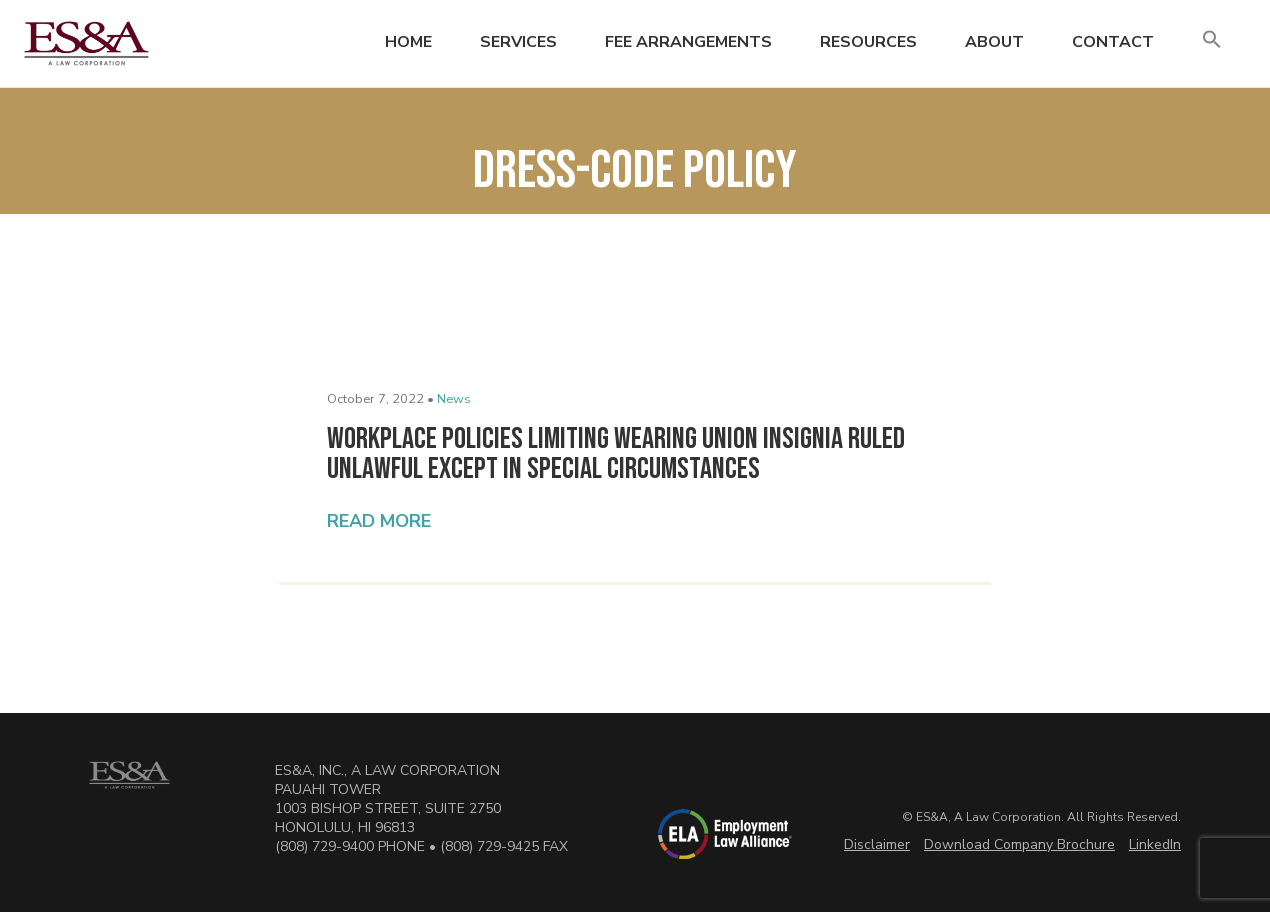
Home (408, 42)
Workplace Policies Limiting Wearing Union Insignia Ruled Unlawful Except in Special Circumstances (616, 454)
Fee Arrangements (688, 42)
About (994, 42)
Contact (1113, 42)
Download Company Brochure (1019, 844)
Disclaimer (877, 844)
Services (518, 42)
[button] (1212, 40)
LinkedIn (1155, 844)
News (454, 399)
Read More (379, 521)
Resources (868, 42)
